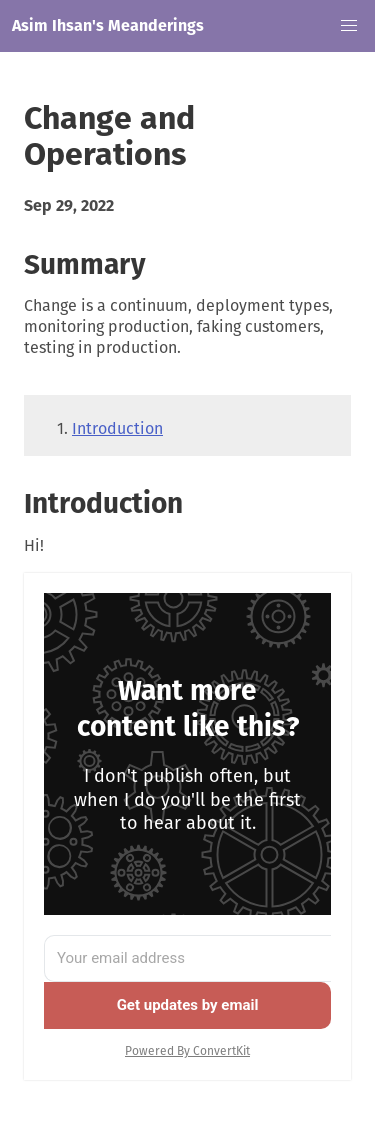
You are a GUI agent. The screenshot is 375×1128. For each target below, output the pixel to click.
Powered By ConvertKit (187, 1051)
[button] (349, 26)
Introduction (117, 428)
